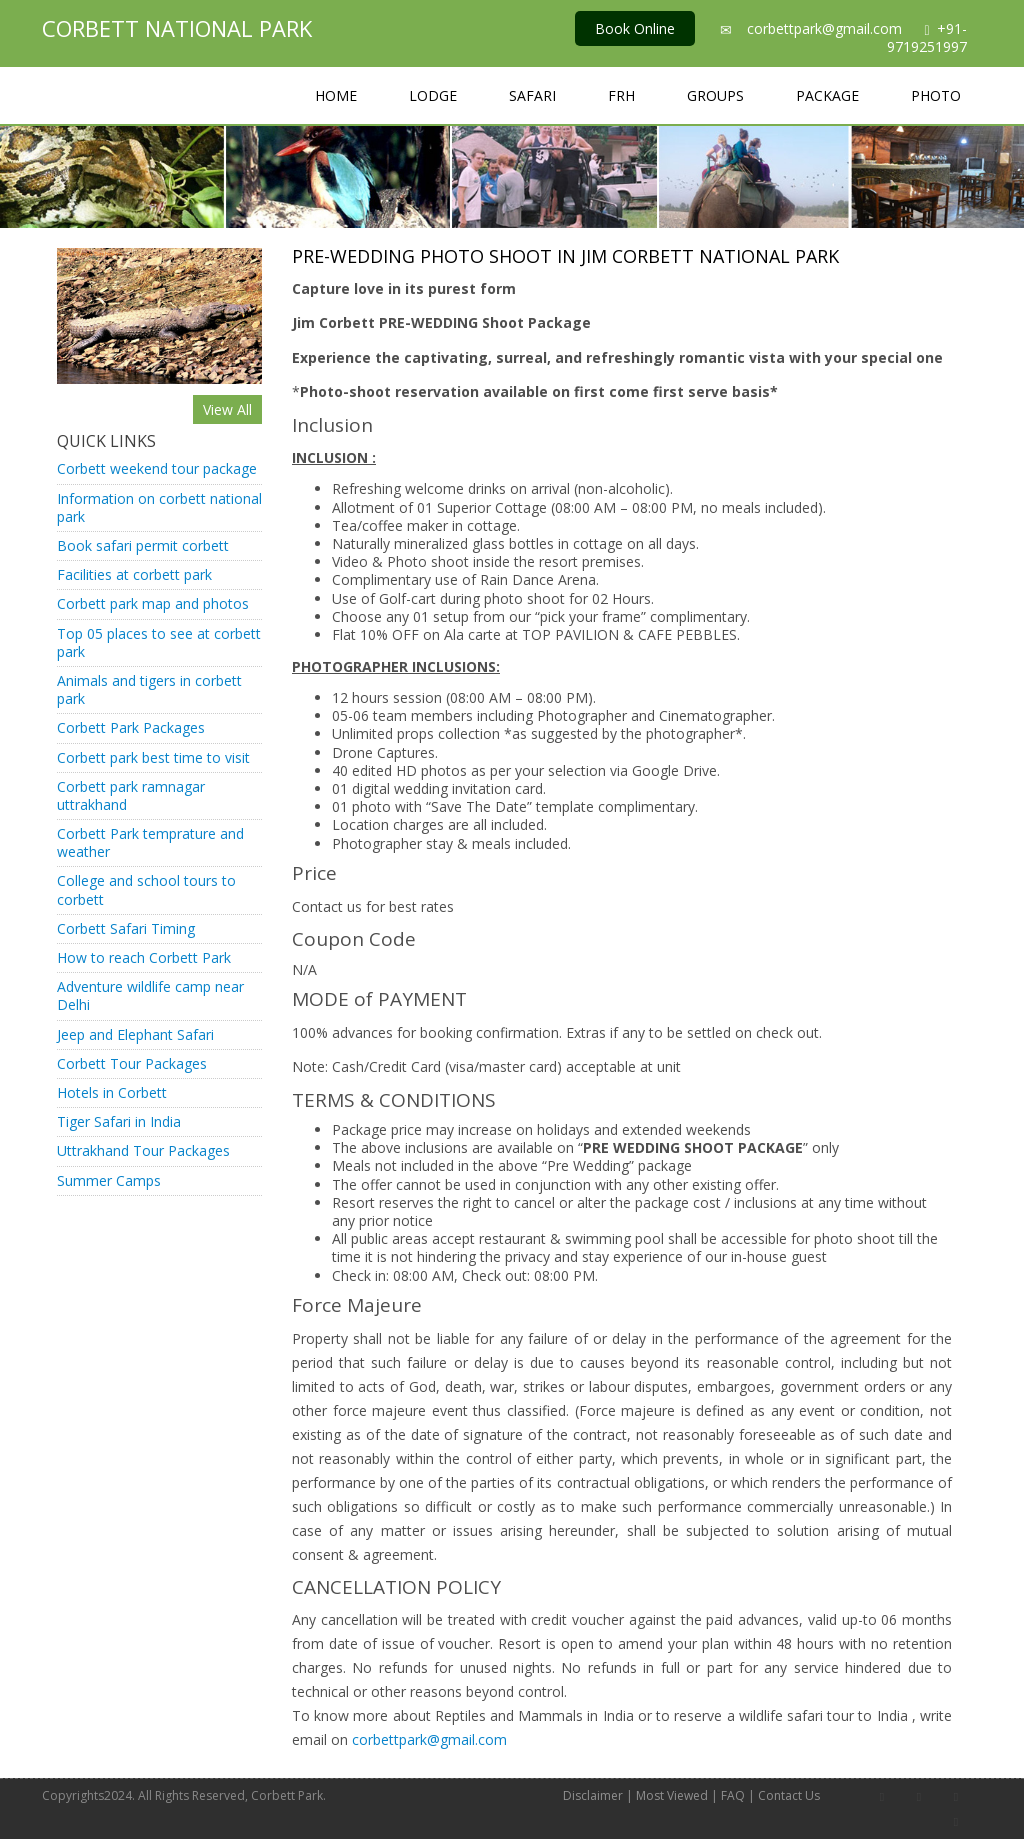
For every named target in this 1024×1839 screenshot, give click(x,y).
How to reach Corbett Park (144, 957)
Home (336, 95)
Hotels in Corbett (112, 1092)
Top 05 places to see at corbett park (159, 642)
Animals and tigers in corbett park (149, 689)
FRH (621, 95)
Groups (715, 95)
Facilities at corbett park (134, 574)
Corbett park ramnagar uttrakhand (131, 795)
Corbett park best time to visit (153, 757)
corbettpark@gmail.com (824, 28)
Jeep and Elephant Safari (135, 1034)
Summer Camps (109, 1180)
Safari (532, 95)
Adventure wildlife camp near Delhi (150, 995)
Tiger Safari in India (119, 1121)
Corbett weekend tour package (157, 468)
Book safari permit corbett (143, 545)
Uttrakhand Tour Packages (143, 1150)
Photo (936, 95)
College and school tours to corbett (146, 889)
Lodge (433, 95)
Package (827, 95)
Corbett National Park (177, 28)
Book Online (635, 28)
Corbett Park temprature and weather (150, 842)
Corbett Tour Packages (132, 1063)
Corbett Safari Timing (126, 928)
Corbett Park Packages (131, 727)
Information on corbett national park (159, 507)
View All (227, 409)
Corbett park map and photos (153, 603)
